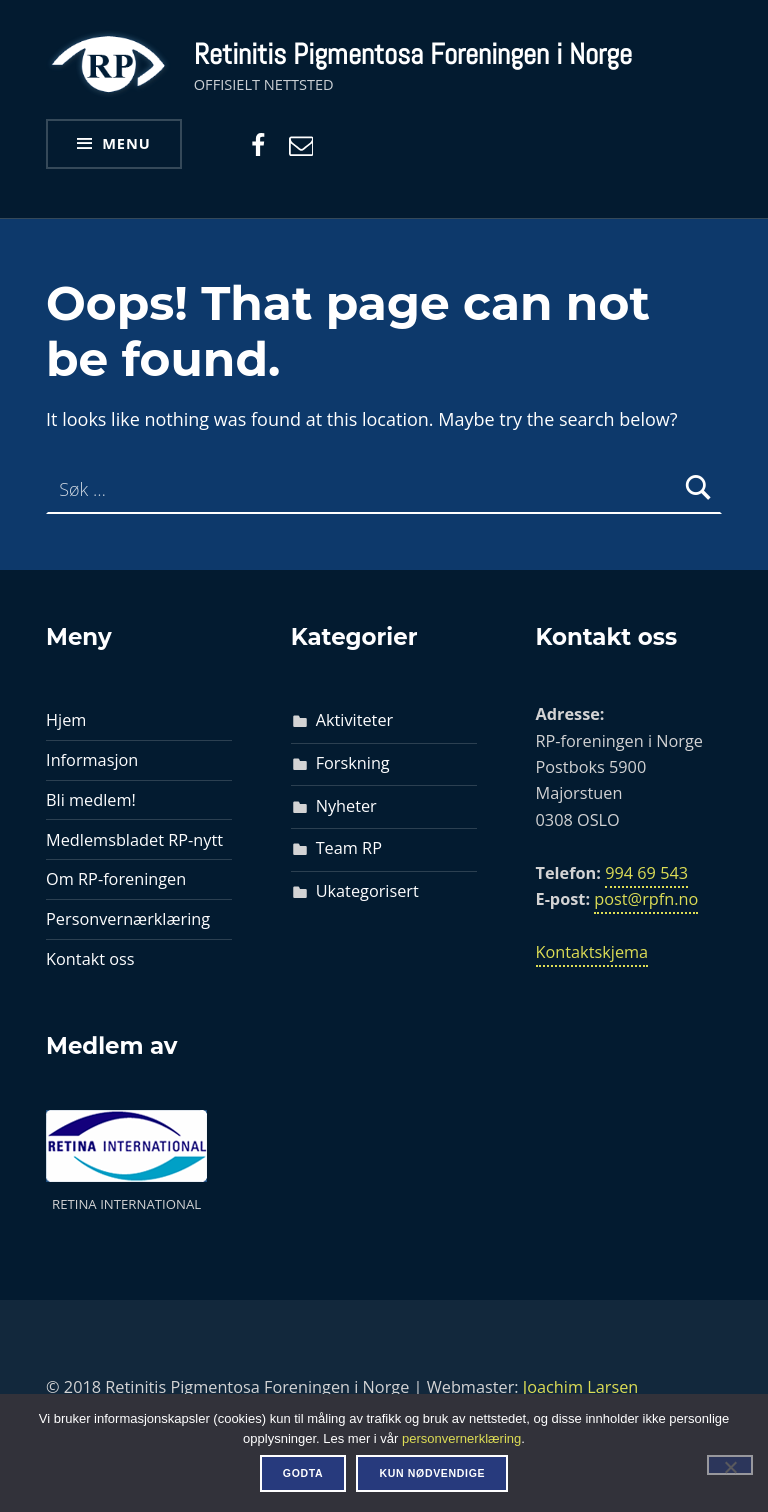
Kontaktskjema (592, 952)
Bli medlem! (91, 800)
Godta (303, 1473)
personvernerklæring (461, 1438)
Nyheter (346, 806)
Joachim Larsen (581, 1387)
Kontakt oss (90, 959)
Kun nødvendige (432, 1473)
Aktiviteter (355, 720)
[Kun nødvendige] (730, 1465)
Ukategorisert (367, 891)
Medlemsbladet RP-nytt (134, 840)
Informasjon (92, 760)
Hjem (66, 720)
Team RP (349, 848)
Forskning (353, 763)
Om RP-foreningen (116, 879)
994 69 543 (646, 873)
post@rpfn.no (646, 899)
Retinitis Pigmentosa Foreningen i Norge (413, 54)
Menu (126, 143)
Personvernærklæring (128, 919)
